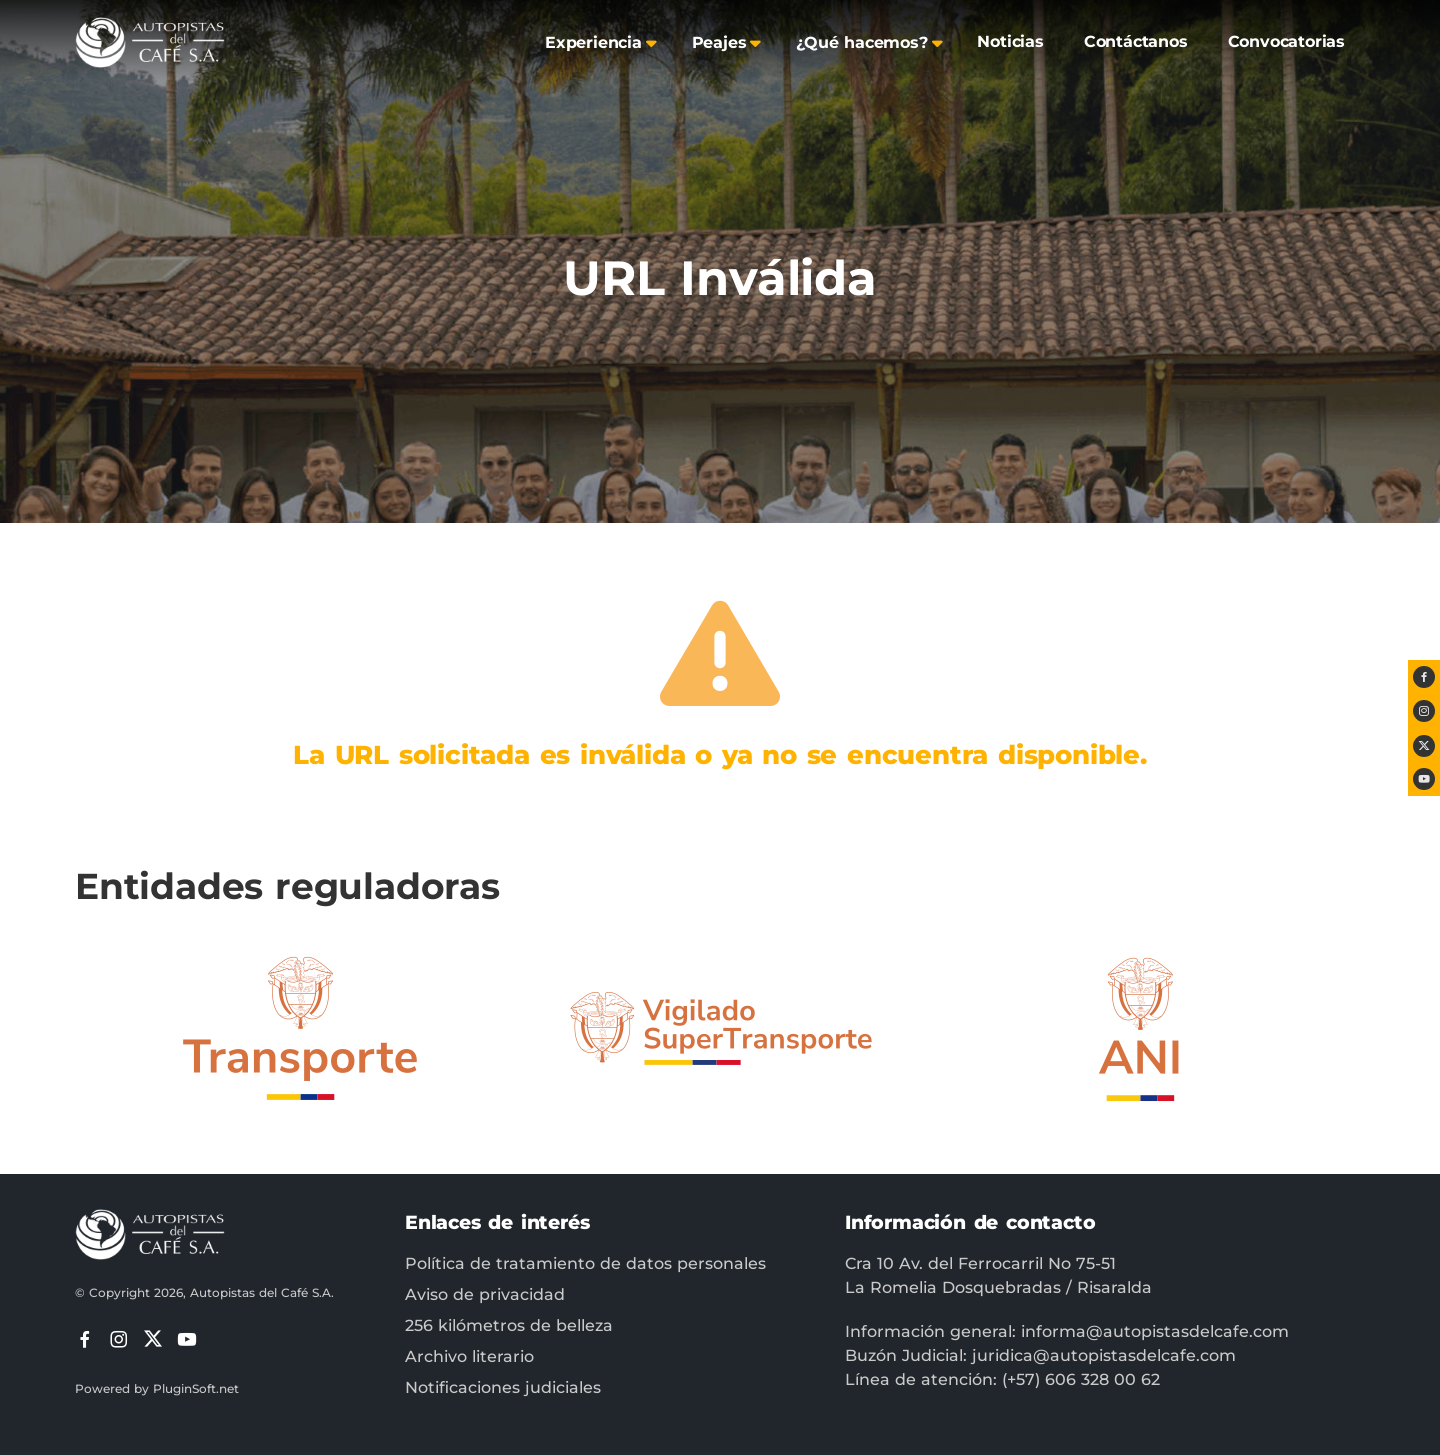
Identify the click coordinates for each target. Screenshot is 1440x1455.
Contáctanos (1136, 41)
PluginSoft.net (196, 1388)
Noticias (1010, 41)
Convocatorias (1286, 41)
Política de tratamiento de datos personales (585, 1263)
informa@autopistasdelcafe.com (1155, 1331)
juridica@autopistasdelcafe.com (1104, 1355)
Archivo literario (469, 1356)
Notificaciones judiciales (503, 1387)
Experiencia (593, 42)
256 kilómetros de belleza (509, 1325)
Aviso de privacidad (485, 1294)
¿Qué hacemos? (861, 42)
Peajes (719, 42)
